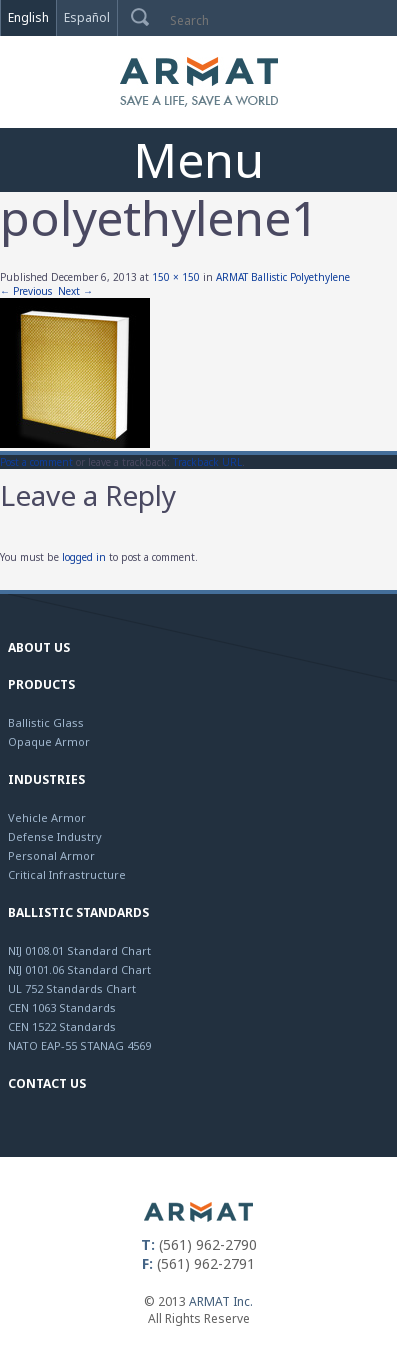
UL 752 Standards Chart (72, 988)
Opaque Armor (49, 741)
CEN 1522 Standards (62, 1026)
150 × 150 (176, 277)
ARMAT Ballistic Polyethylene (283, 277)
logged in (84, 557)
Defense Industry (55, 836)
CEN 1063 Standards (62, 1007)
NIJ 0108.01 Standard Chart (79, 950)
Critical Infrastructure (67, 874)
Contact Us (47, 1083)
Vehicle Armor (47, 817)
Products (41, 684)
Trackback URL (207, 462)
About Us (39, 647)
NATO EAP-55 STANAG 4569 (79, 1045)
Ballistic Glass (46, 722)
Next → (75, 291)
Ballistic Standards (78, 912)
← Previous (26, 291)
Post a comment (36, 462)
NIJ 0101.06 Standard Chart (79, 969)
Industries (46, 779)
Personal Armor (51, 855)
